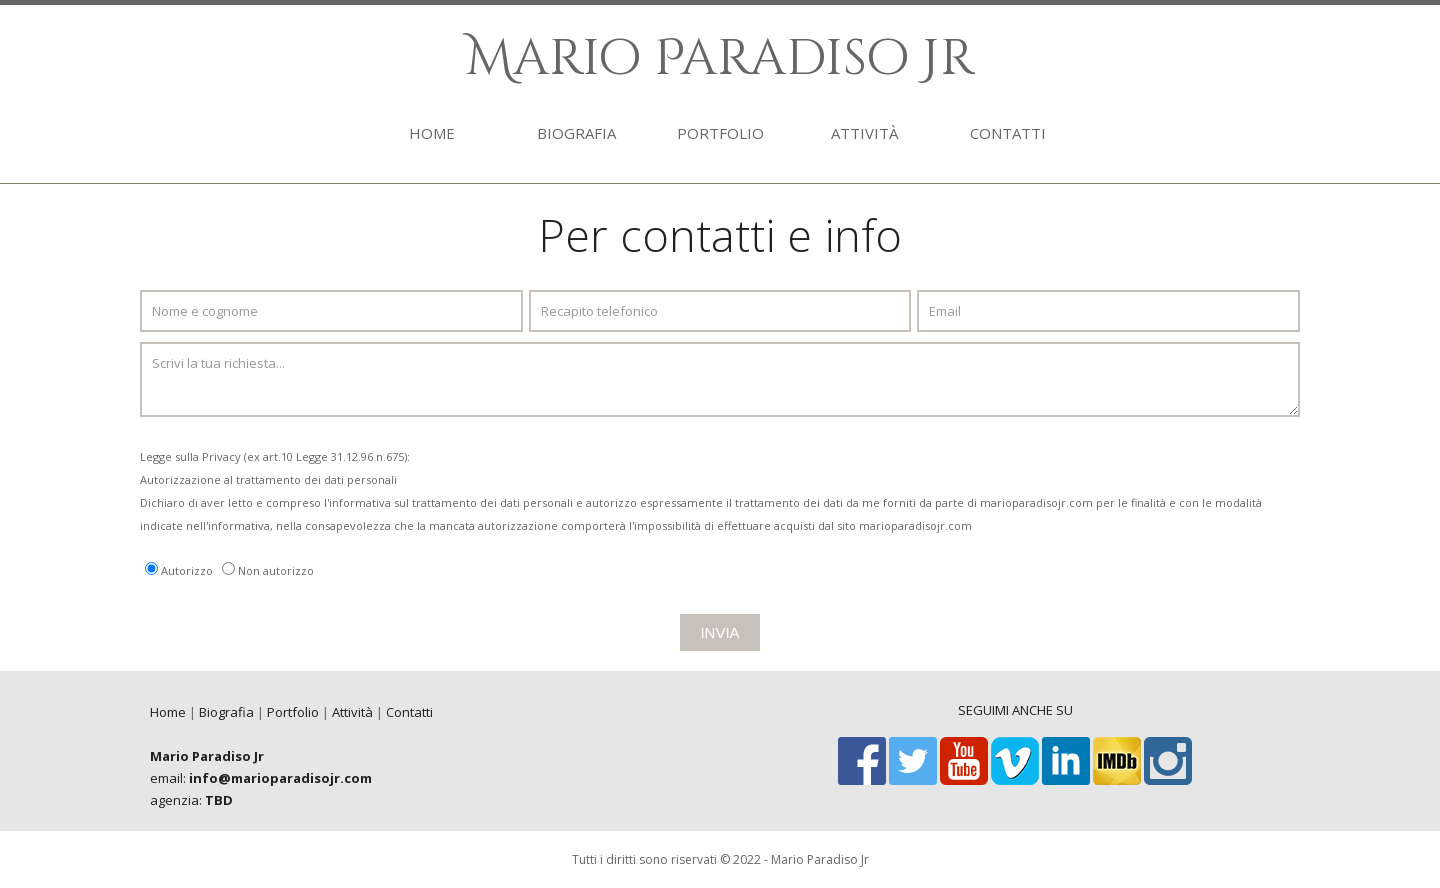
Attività (352, 712)
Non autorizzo (276, 570)
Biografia (226, 712)
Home (168, 712)
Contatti (409, 712)
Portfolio (293, 712)
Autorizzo (187, 570)
